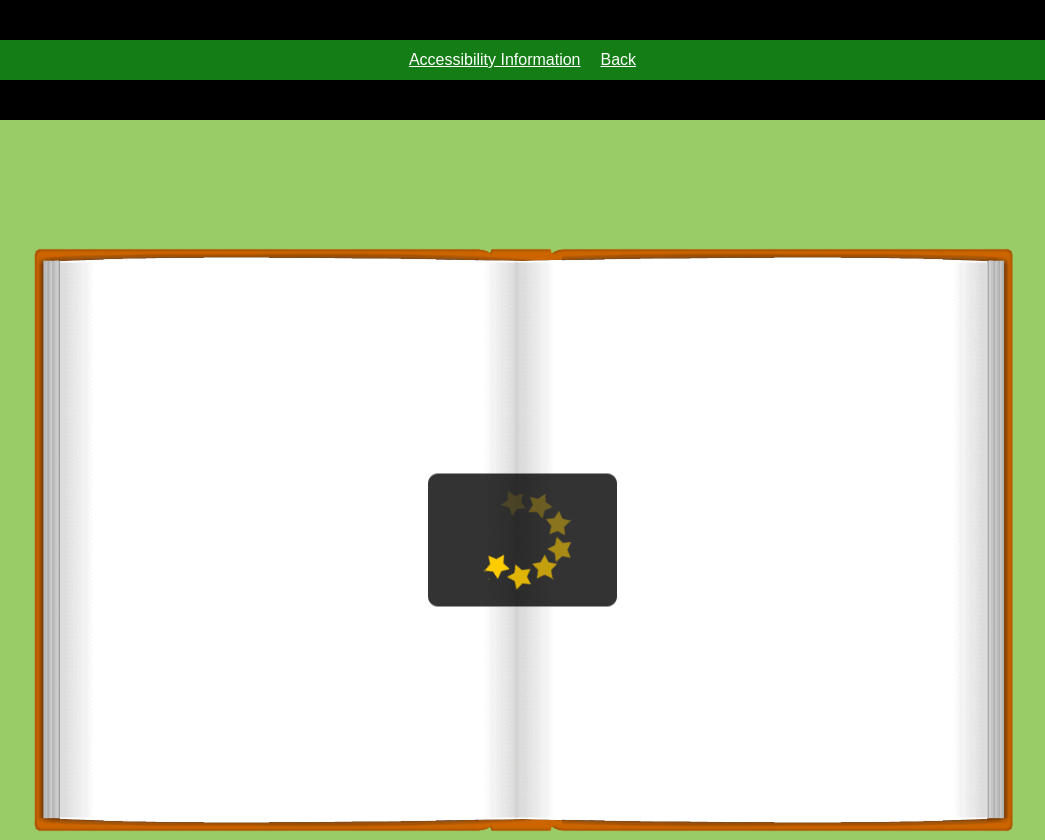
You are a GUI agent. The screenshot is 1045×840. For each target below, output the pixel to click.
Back (619, 59)
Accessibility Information (495, 59)
